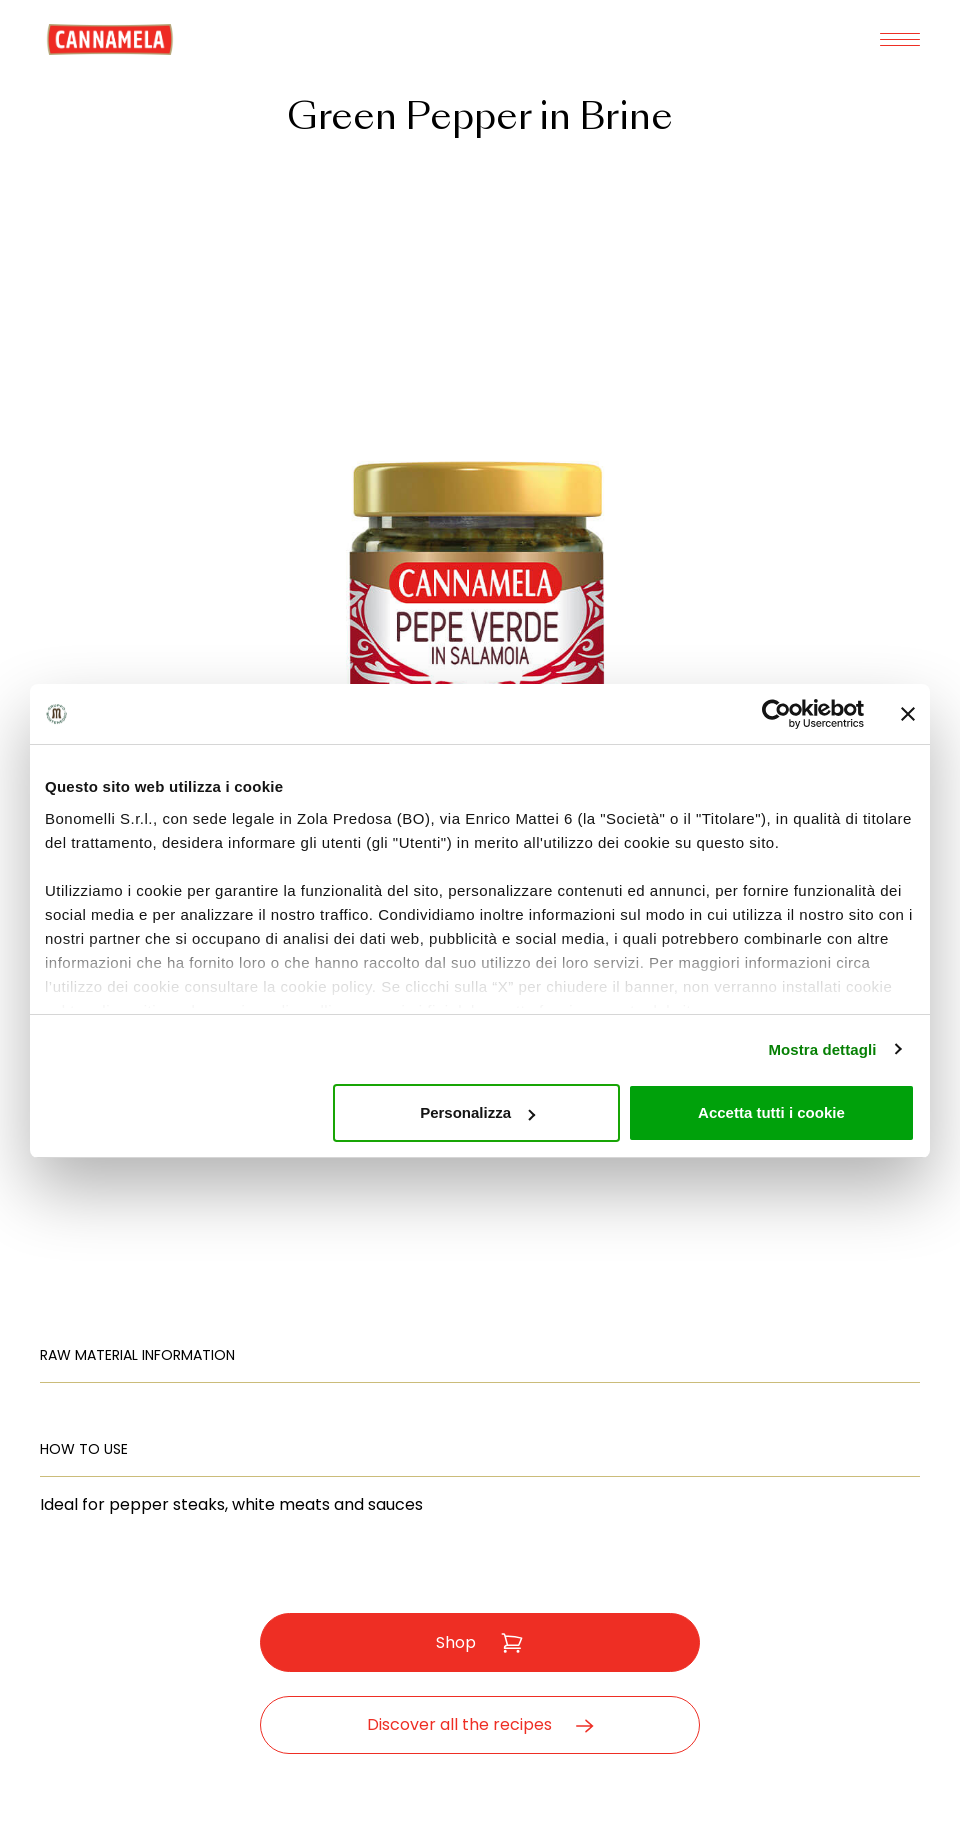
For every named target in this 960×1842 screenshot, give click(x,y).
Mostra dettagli (822, 1049)
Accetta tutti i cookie (771, 1112)
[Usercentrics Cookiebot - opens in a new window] (776, 714)
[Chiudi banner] (908, 714)
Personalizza (477, 1112)
